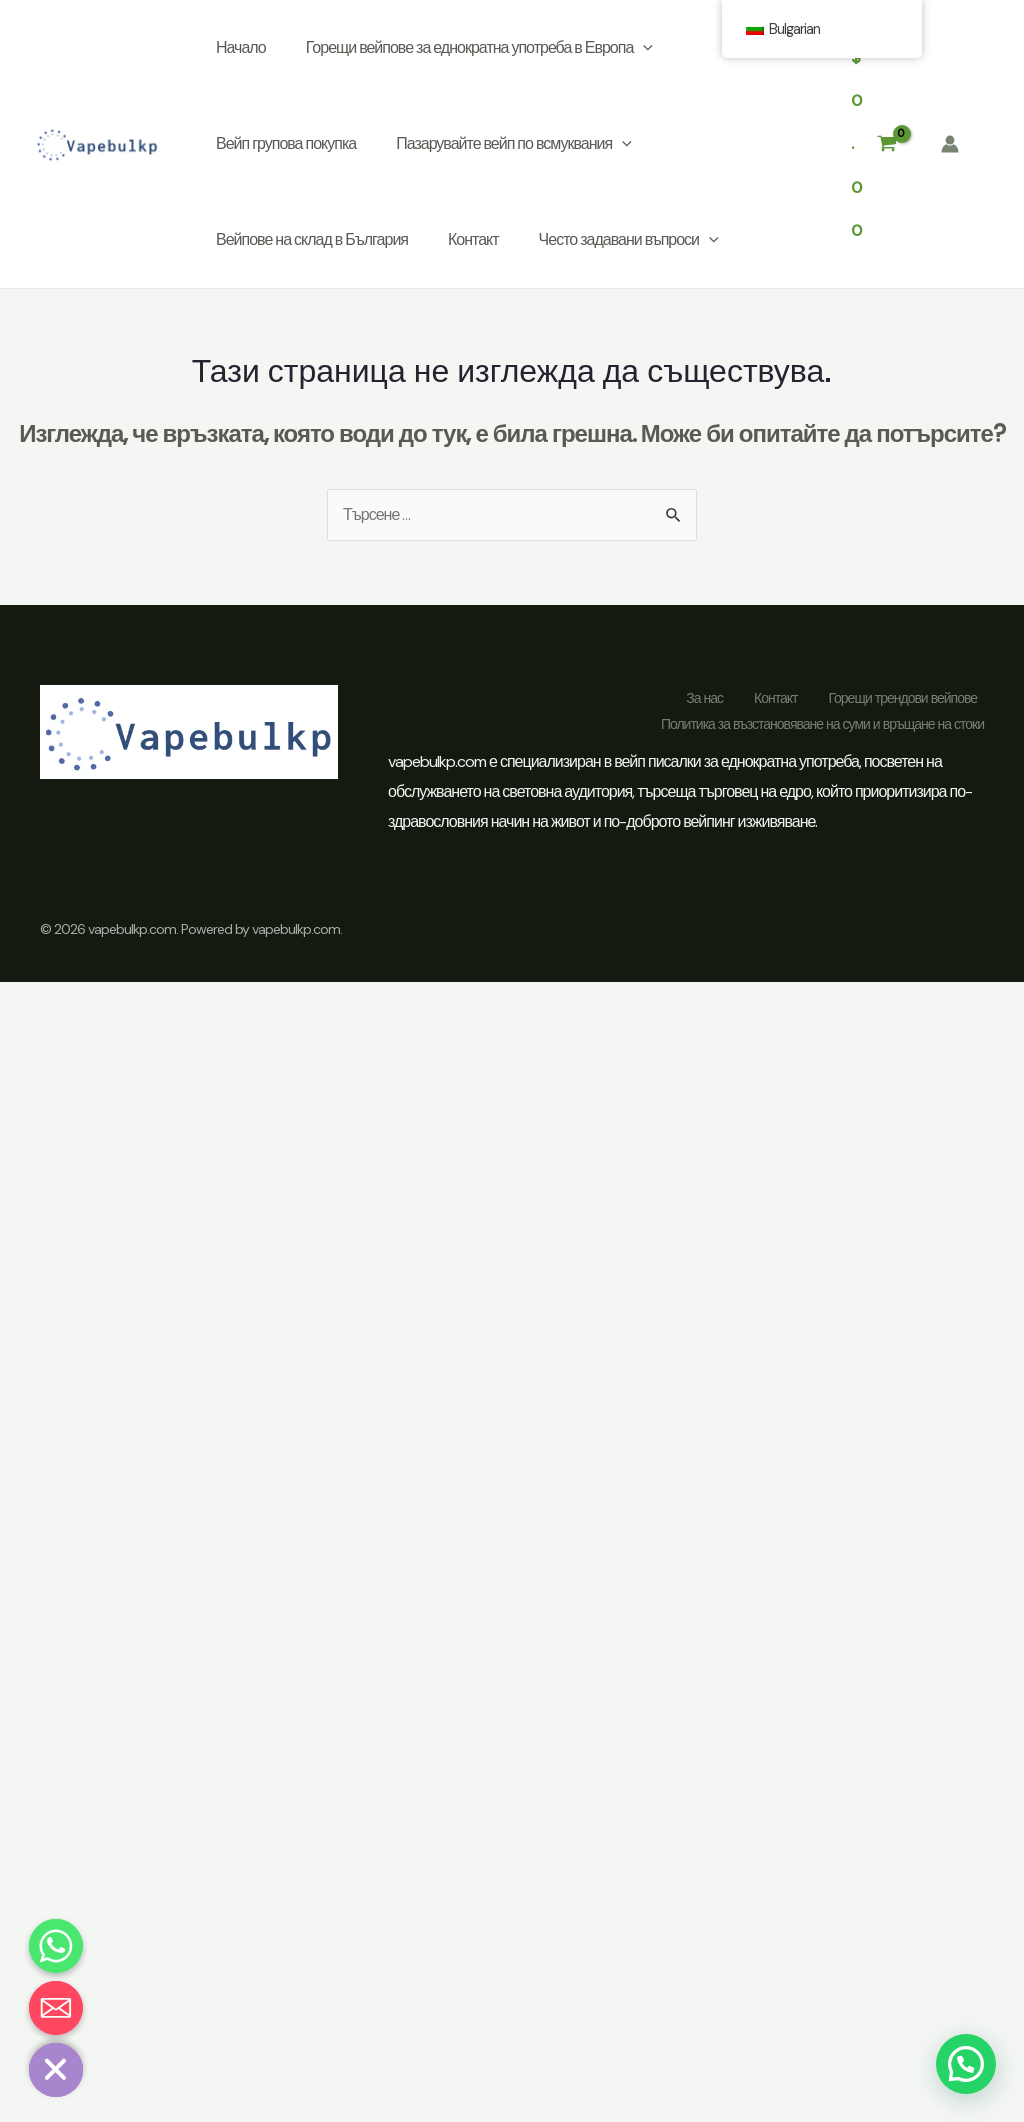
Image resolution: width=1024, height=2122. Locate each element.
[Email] (56, 2008)
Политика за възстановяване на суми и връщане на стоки (822, 724)
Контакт (473, 239)
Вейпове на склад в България (312, 239)
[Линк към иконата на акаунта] (950, 144)
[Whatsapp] (56, 1946)
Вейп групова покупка (286, 143)
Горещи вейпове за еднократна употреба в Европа (479, 48)
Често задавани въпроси (629, 240)
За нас (704, 698)
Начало (241, 47)
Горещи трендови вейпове (902, 698)
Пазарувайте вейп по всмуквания (514, 144)
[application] (643, 48)
